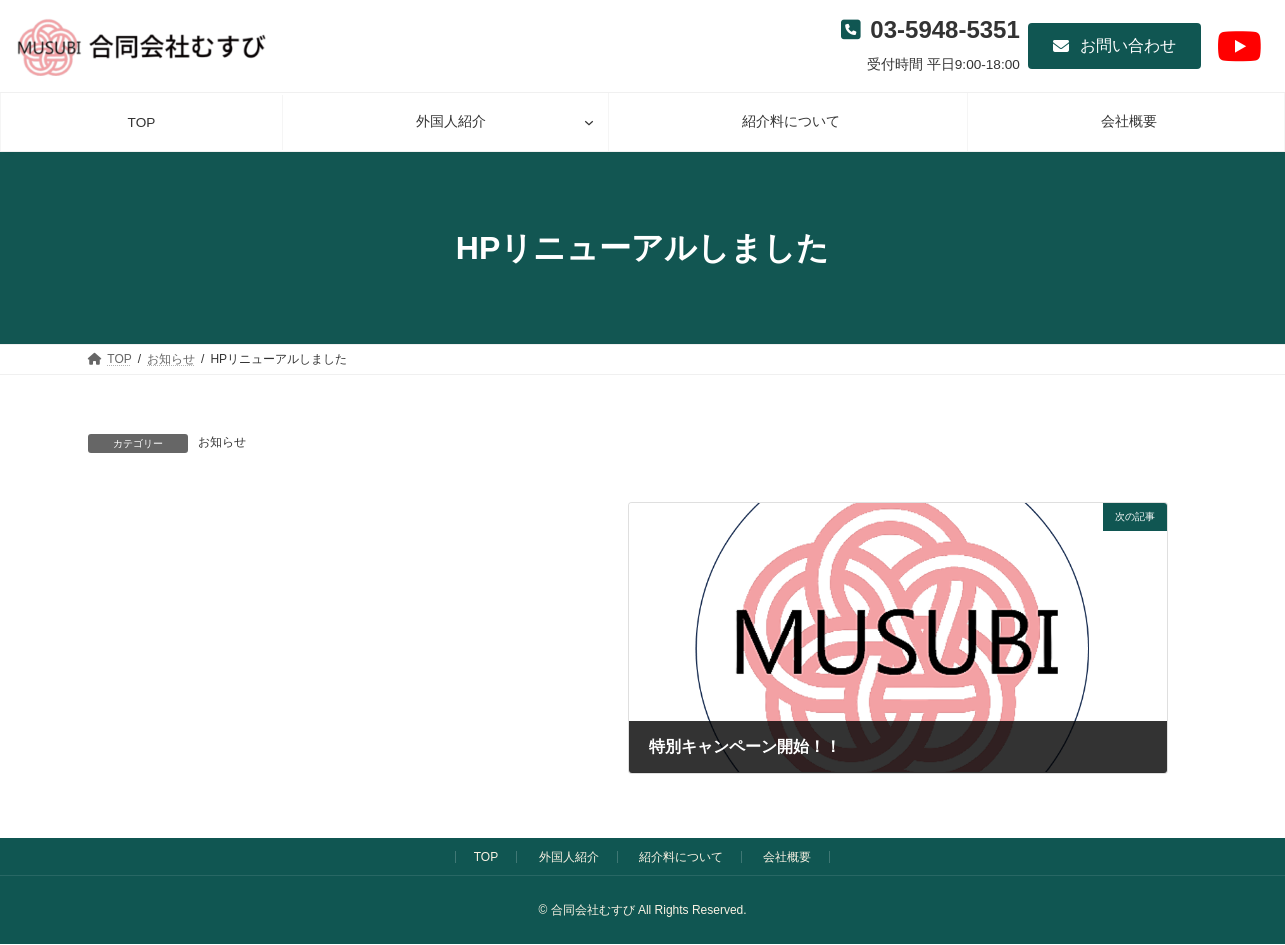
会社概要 (787, 857)
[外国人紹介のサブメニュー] (589, 122)
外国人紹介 (569, 857)
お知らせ (222, 442)
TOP (486, 857)
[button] (1114, 46)
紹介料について (681, 857)
